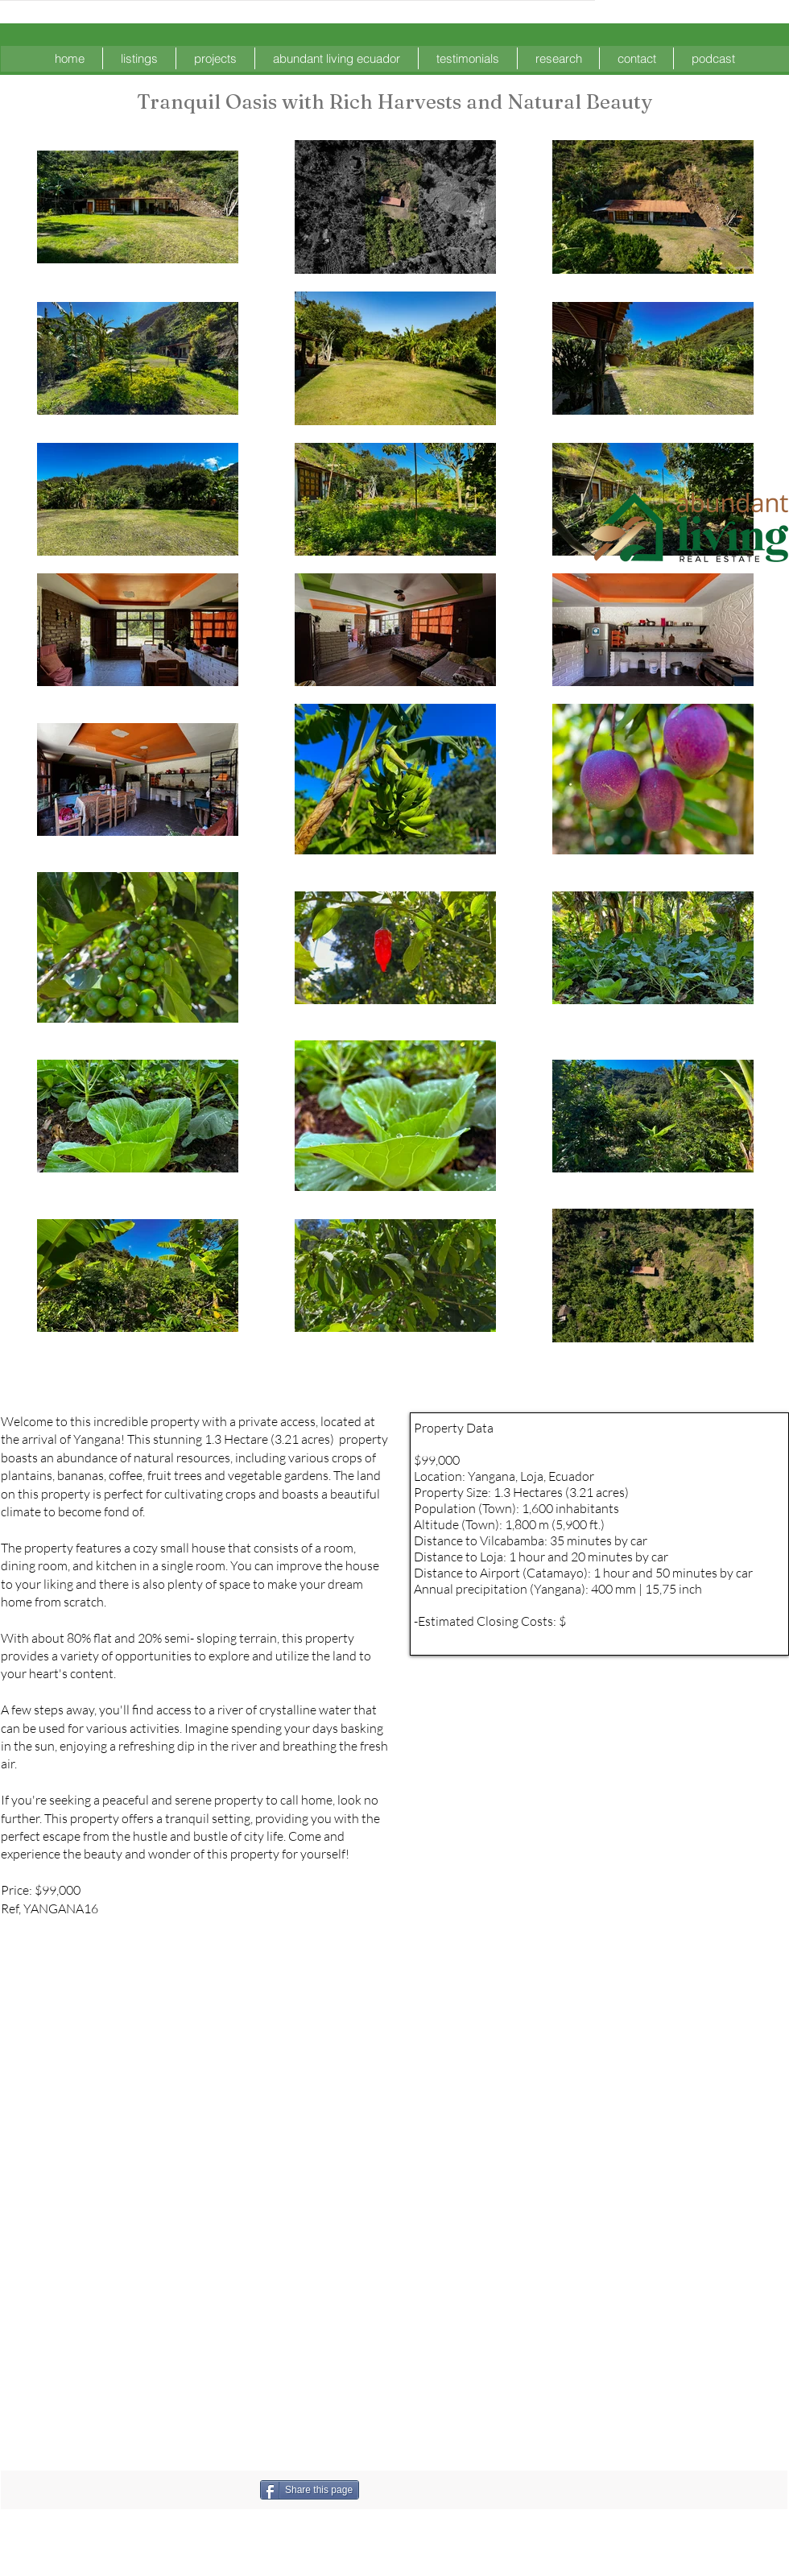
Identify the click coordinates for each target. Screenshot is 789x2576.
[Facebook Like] (444, 2490)
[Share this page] (309, 2490)
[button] (139, 58)
